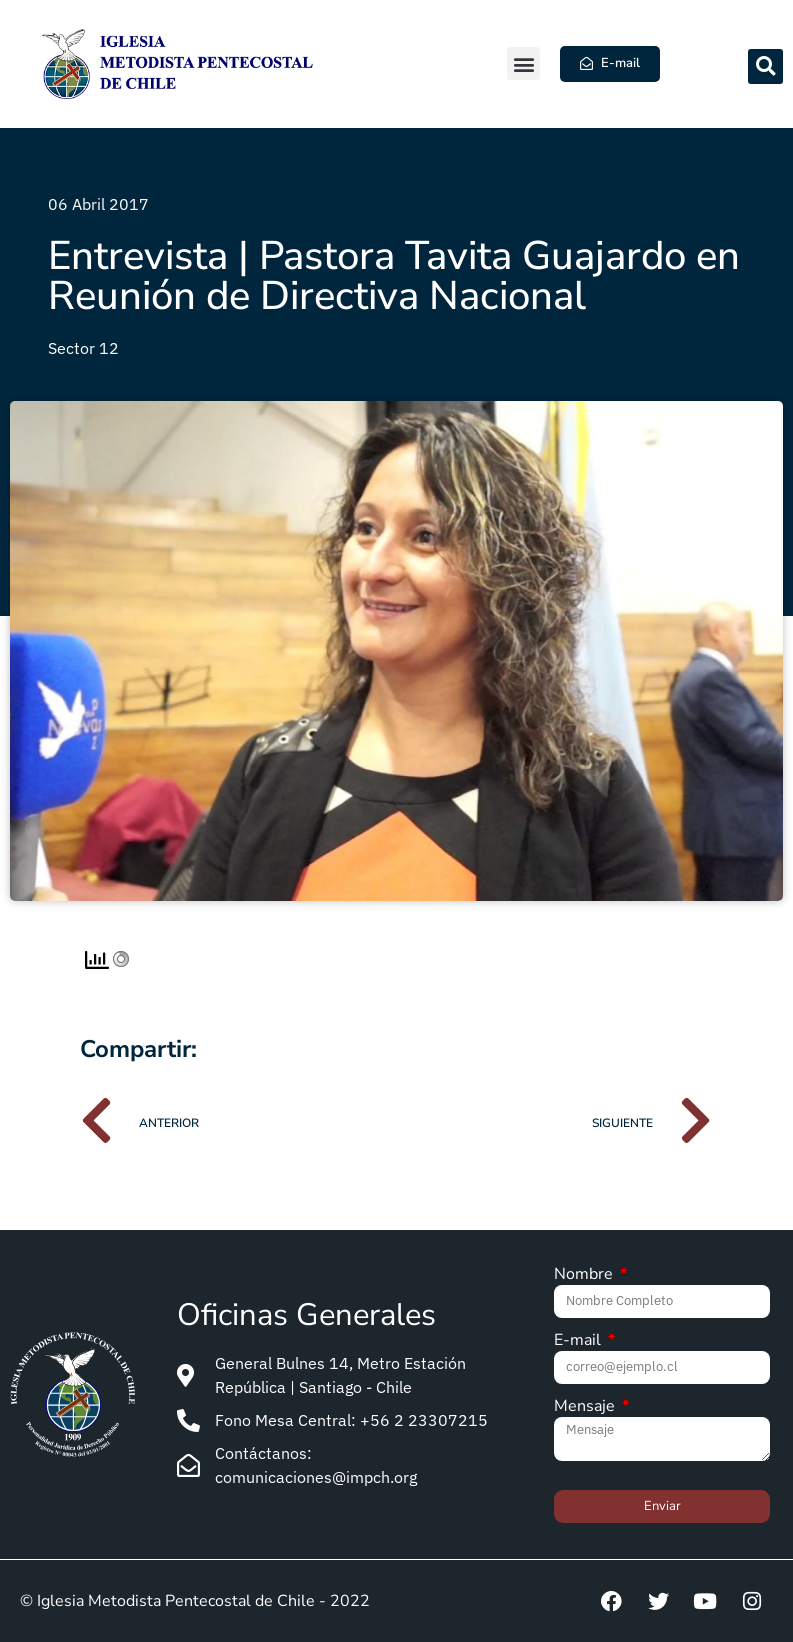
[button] (523, 63)
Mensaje (586, 1407)
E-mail (579, 1341)
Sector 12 (83, 348)
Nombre (585, 1275)
